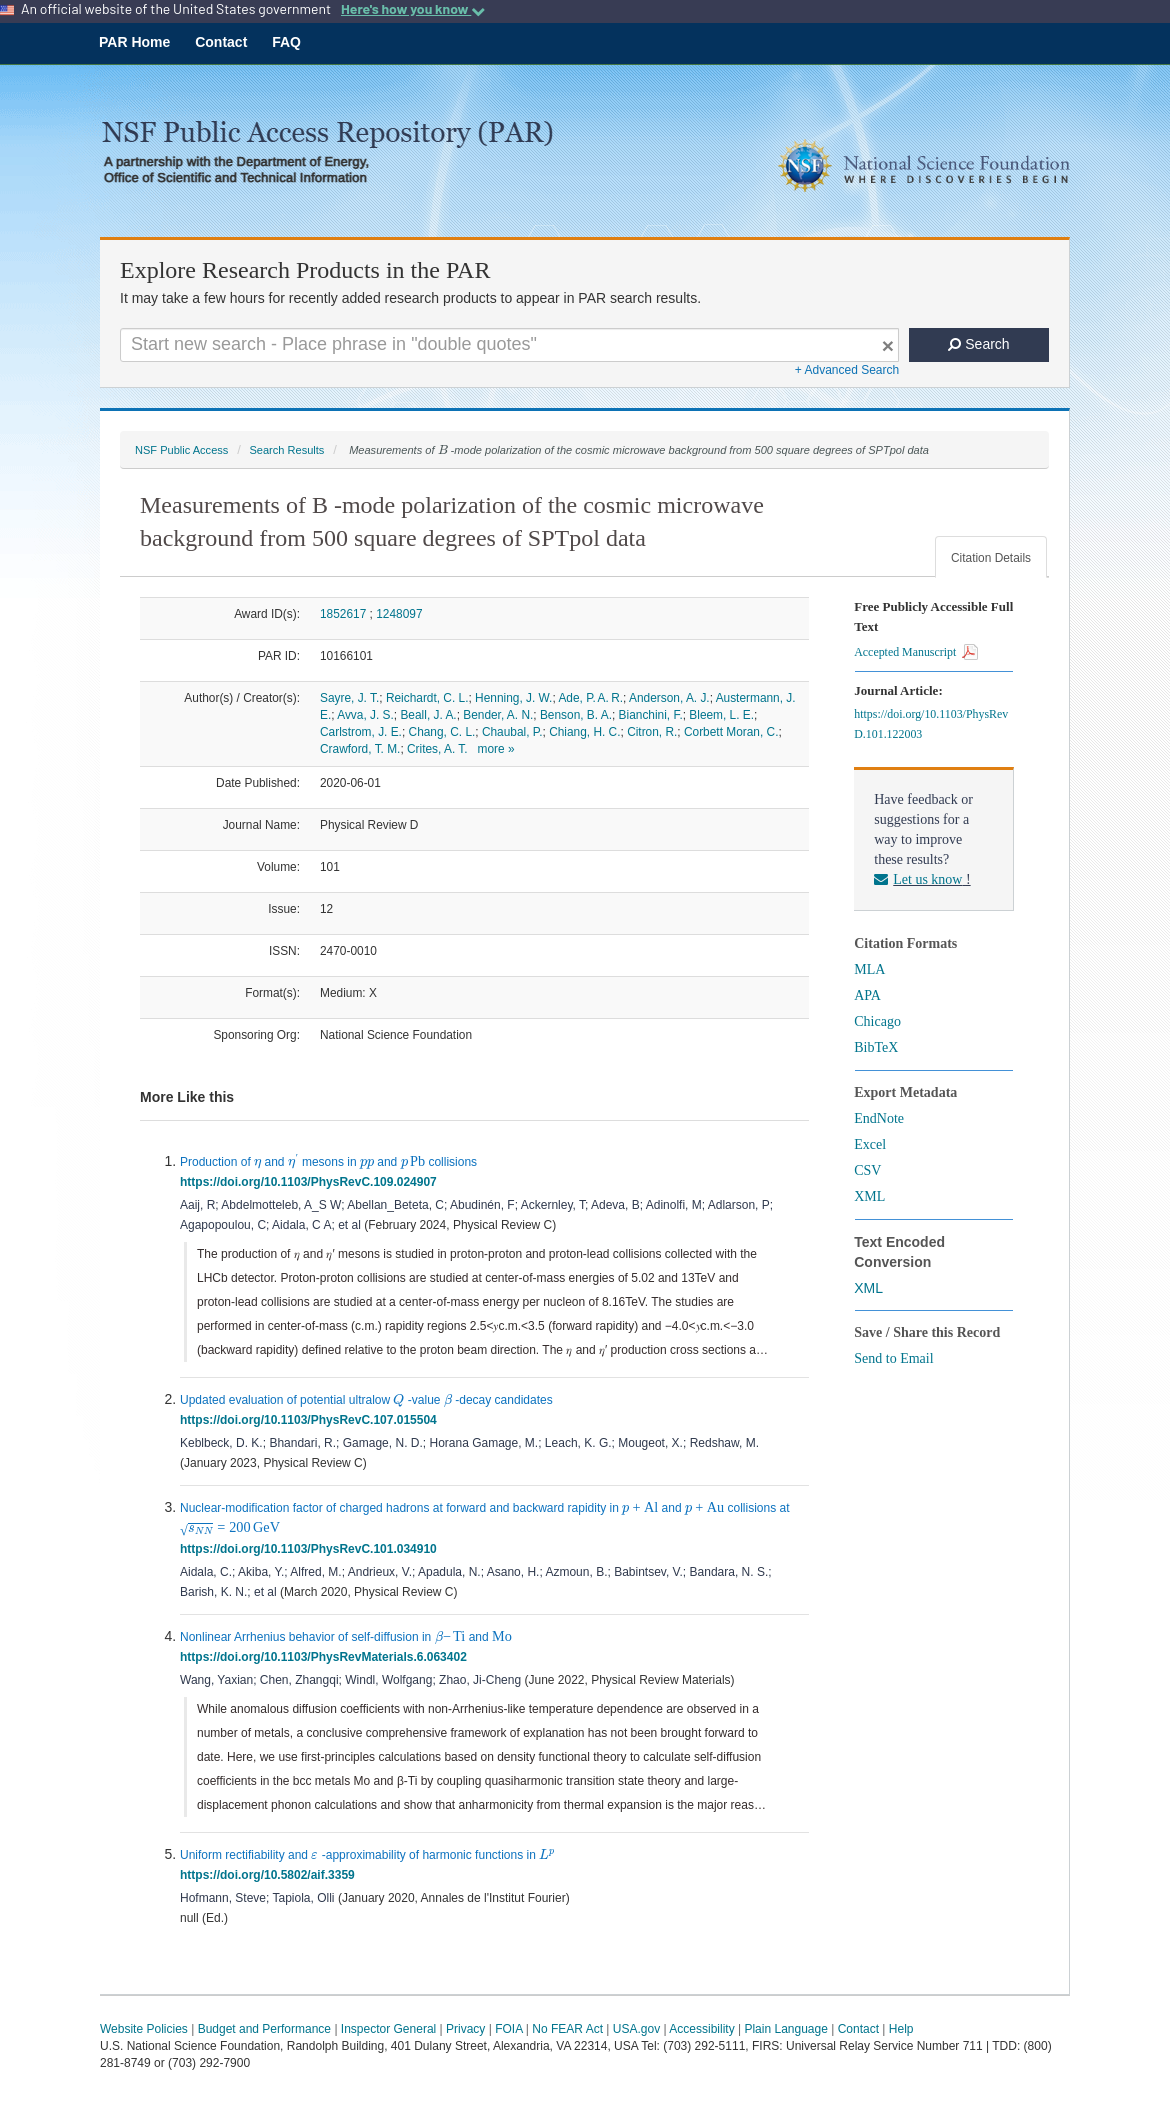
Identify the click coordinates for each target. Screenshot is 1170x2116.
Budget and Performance (264, 2029)
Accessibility (701, 2029)
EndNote (879, 1118)
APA (867, 995)
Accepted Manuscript (916, 652)
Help (901, 2029)
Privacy (465, 2029)
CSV (867, 1170)
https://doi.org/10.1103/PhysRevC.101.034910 (311, 1549)
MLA (869, 969)
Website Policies (144, 2029)
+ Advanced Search (847, 370)
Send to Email (893, 1358)
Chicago (877, 1021)
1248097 (399, 614)
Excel (870, 1144)
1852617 (343, 614)
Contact (221, 42)
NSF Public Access (181, 450)
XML (869, 1196)
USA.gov (636, 2029)
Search (978, 344)
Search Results (286, 450)
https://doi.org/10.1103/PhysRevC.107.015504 (311, 1420)
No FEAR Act (567, 2029)
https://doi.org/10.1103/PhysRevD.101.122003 (931, 724)
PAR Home (134, 42)
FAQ (286, 42)
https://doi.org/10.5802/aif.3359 (270, 1875)
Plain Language (785, 2029)
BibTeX (876, 1047)
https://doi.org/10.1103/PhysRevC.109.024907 (311, 1182)
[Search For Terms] (509, 345)
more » (496, 749)
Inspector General (388, 2029)
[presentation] (443, 450)
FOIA (508, 2029)
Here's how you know (413, 9)
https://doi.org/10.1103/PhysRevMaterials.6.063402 (326, 1657)
